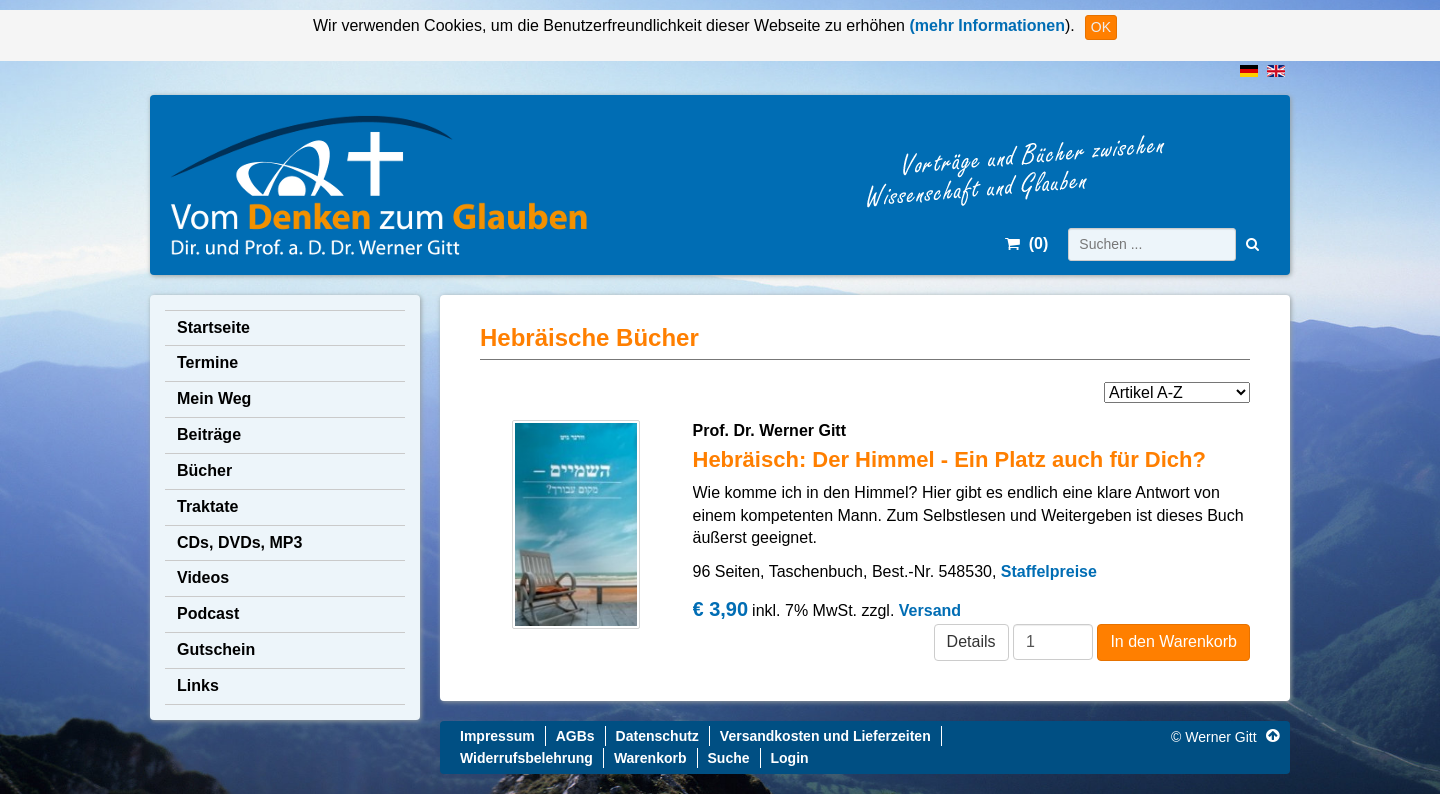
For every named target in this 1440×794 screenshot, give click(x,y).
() (1026, 243)
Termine (207, 362)
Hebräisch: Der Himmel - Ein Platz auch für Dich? (949, 459)
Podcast (208, 613)
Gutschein (216, 649)
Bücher (204, 470)
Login (790, 758)
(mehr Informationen (985, 25)
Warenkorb (650, 758)
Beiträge (209, 434)
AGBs (575, 736)
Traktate (207, 506)
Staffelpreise (1049, 571)
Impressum (497, 736)
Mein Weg (214, 398)
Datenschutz (657, 736)
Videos (203, 577)
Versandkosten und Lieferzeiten (825, 736)
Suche (729, 758)
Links (198, 685)
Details (971, 641)
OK (1101, 27)
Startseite (213, 327)
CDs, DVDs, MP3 (239, 542)
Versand (930, 610)
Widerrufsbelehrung (526, 758)
